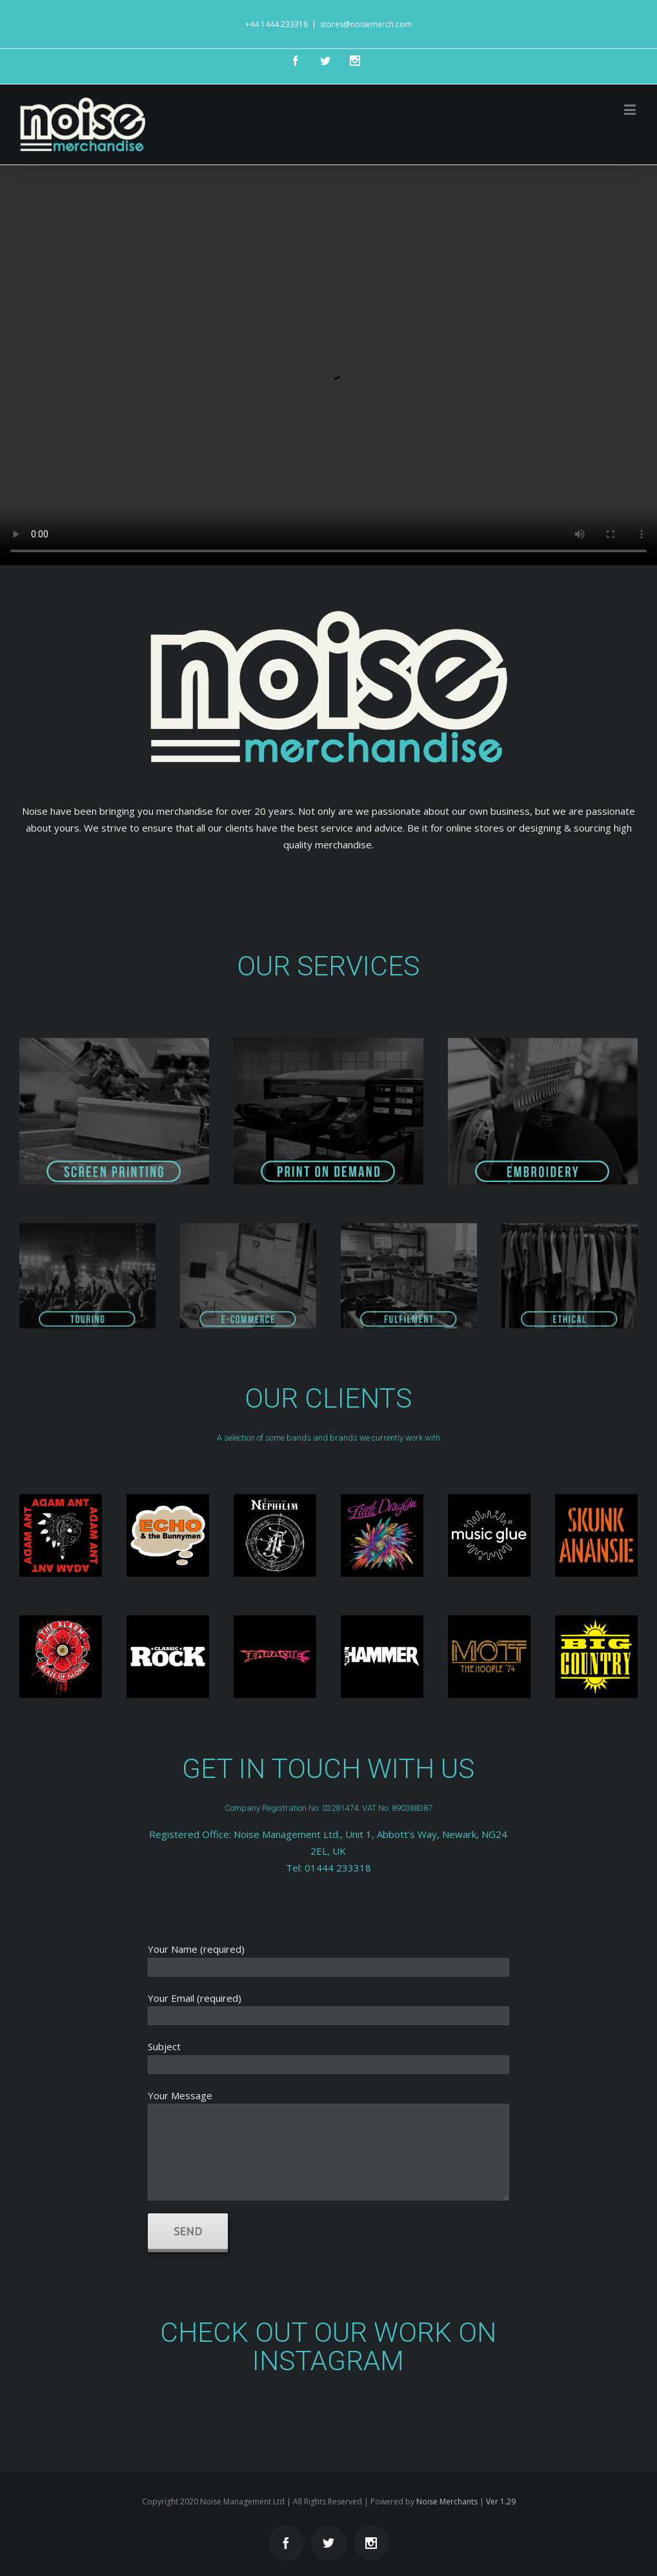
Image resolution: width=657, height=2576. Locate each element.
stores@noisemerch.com (366, 24)
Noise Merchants (447, 2501)
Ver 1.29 (501, 2501)
